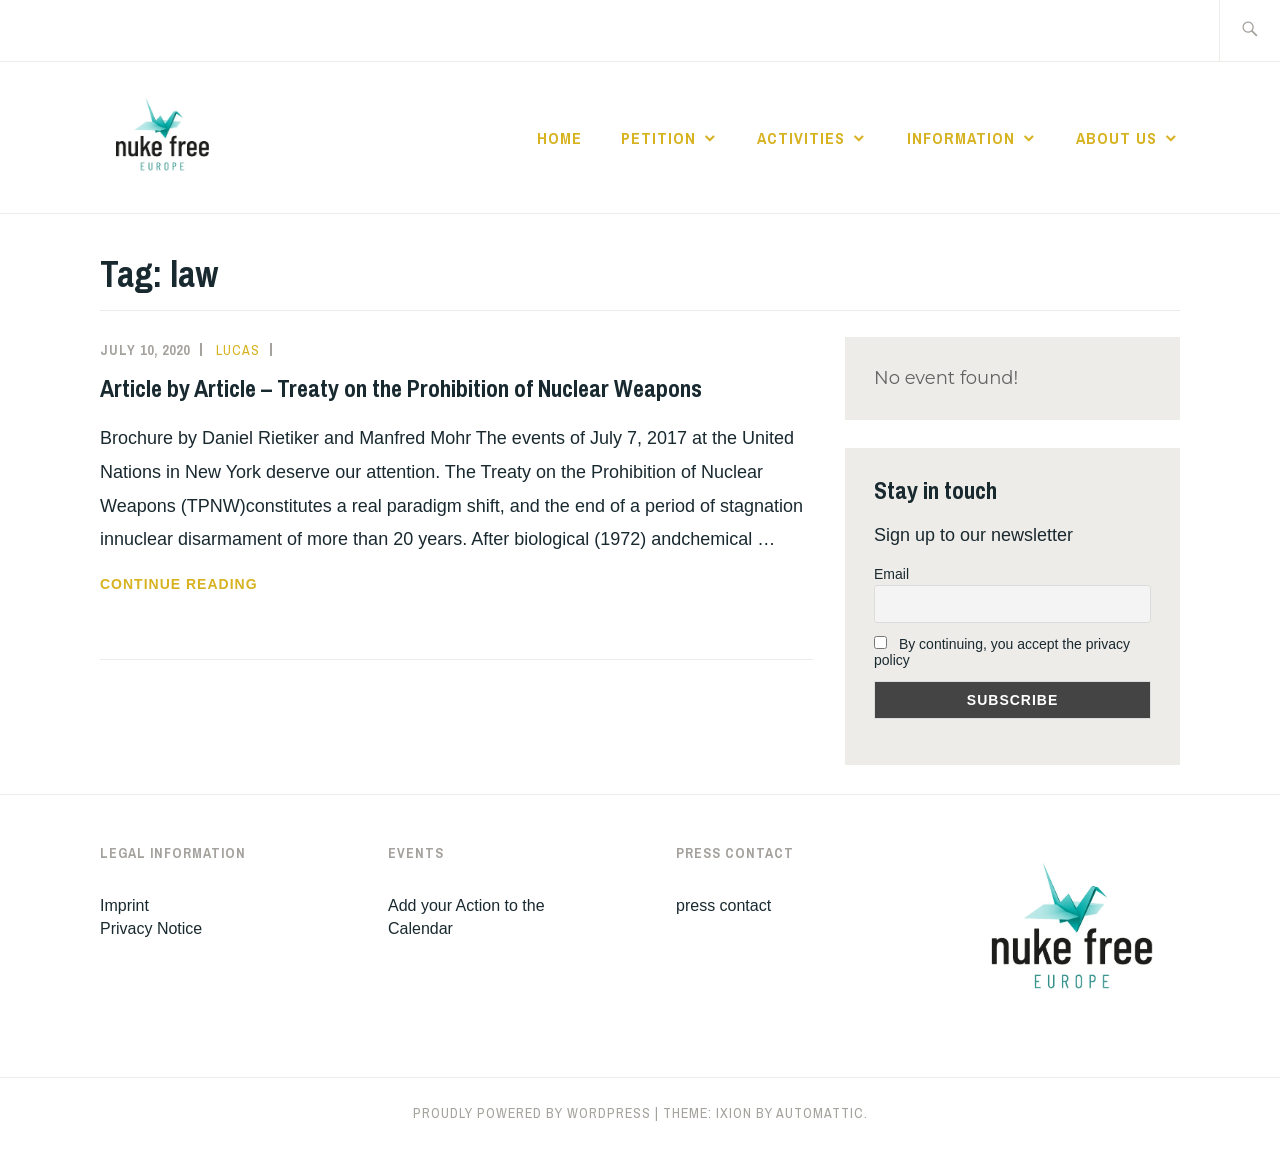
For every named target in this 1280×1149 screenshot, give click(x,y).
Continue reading (229, 584)
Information (961, 138)
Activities (801, 138)
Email (891, 574)
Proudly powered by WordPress (532, 1113)
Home (559, 138)
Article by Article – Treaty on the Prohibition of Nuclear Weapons (401, 388)
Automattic (820, 1113)
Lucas (238, 350)
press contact (723, 905)
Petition (658, 138)
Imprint (124, 905)
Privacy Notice (151, 928)
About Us (1116, 138)
